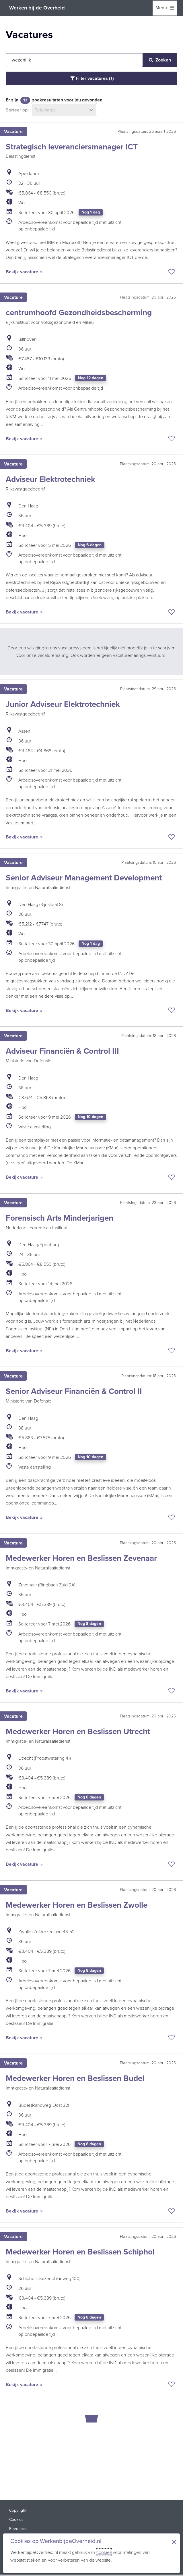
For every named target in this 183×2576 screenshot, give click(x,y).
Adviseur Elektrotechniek (50, 479)
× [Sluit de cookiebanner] (174, 2541)
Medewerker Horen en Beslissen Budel (75, 2078)
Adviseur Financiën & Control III (62, 1051)
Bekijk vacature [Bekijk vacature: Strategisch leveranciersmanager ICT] (22, 271)
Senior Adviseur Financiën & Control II (74, 1391)
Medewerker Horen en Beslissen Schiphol (80, 2252)
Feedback (18, 2529)
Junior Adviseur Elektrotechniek (63, 704)
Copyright (17, 2510)
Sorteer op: (17, 110)
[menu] (165, 8)
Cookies (16, 2520)
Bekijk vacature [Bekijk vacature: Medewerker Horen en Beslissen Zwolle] (22, 2037)
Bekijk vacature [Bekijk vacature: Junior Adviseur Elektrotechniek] (22, 837)
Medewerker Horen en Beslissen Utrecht (78, 1731)
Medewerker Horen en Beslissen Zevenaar (81, 1558)
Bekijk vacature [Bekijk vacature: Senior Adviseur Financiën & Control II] (22, 1517)
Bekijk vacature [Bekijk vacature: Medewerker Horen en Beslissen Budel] (22, 2211)
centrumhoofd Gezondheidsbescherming (79, 312)
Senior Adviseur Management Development (84, 878)
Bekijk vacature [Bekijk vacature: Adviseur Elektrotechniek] (22, 612)
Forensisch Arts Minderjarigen (59, 1218)
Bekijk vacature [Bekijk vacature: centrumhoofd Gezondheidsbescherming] (22, 438)
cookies (104, 2552)
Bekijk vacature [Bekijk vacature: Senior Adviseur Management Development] (22, 1010)
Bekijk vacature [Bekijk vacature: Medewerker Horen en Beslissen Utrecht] (22, 1864)
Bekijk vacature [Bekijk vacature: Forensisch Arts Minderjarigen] (22, 1350)
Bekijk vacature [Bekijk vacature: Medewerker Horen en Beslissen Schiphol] (22, 2384)
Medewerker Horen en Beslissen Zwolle (76, 1905)
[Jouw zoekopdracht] (74, 60)
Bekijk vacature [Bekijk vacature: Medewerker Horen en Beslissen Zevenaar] (22, 1691)
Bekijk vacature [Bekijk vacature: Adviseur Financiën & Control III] (22, 1177)
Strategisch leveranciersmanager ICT (72, 147)
